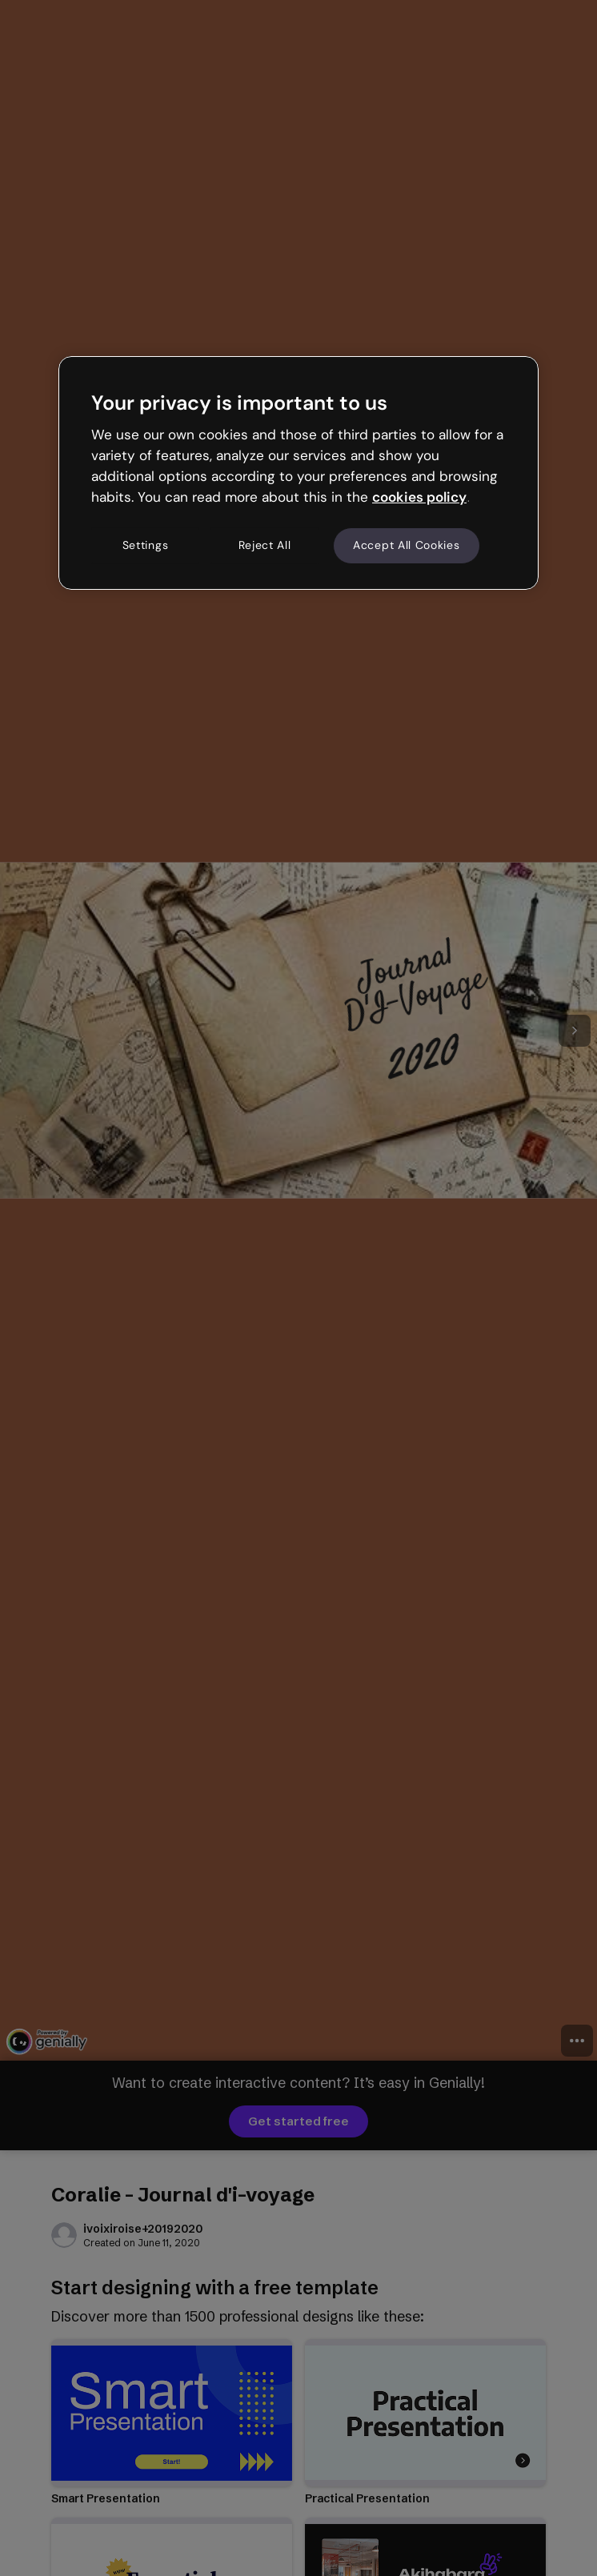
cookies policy (419, 497)
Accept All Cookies (406, 545)
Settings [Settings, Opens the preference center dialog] (145, 545)
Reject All (264, 545)
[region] (298, 473)
